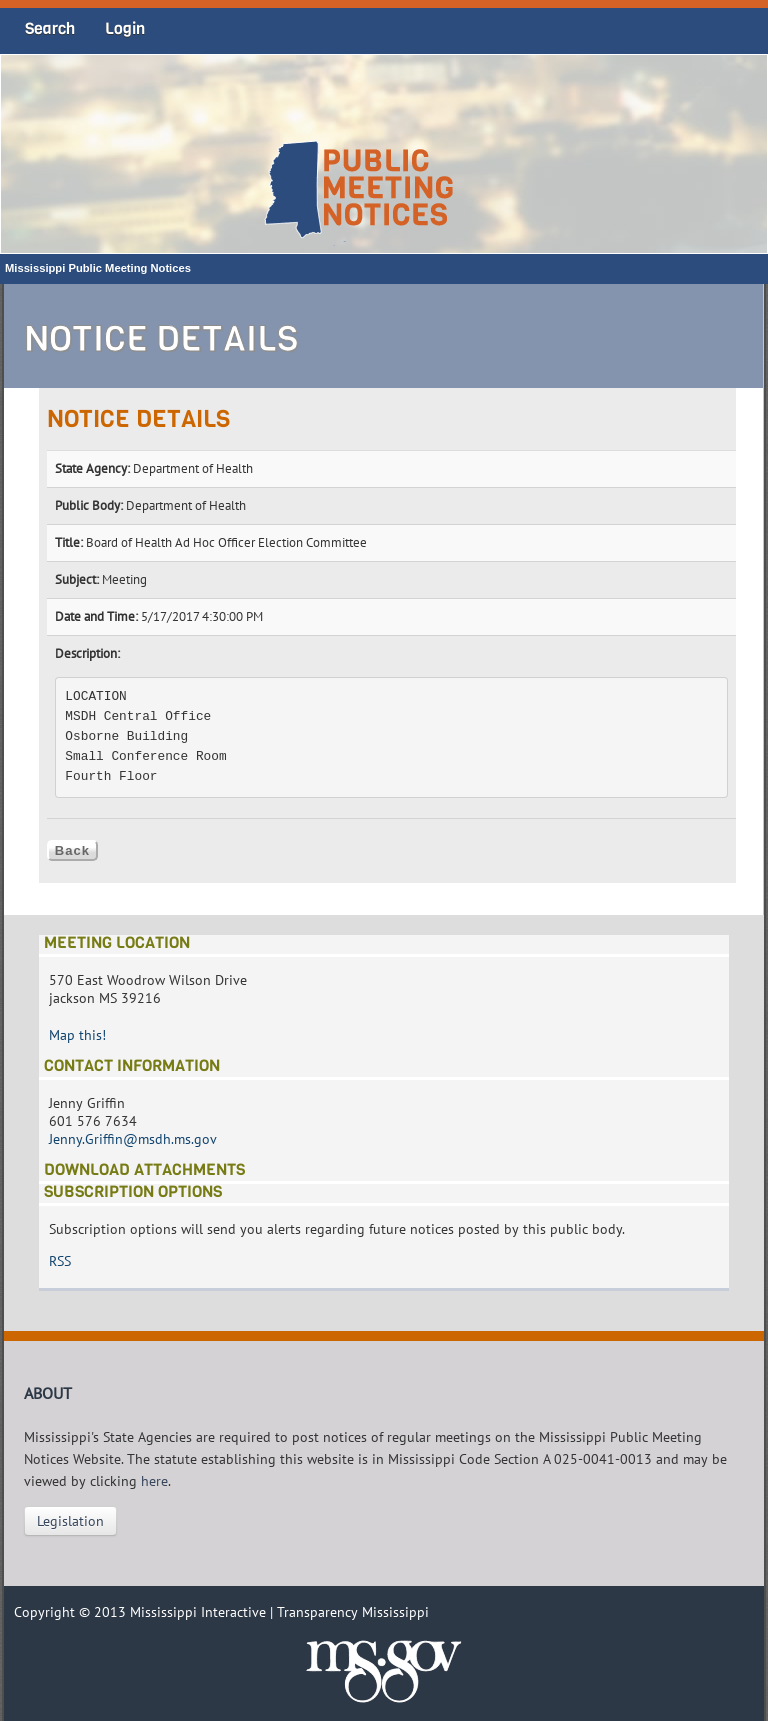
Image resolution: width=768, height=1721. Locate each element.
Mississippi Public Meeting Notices (98, 268)
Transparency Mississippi (353, 1612)
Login (125, 28)
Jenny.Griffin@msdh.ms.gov (133, 1139)
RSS (60, 1261)
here (154, 1481)
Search (50, 28)
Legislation (70, 1521)
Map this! (77, 1035)
